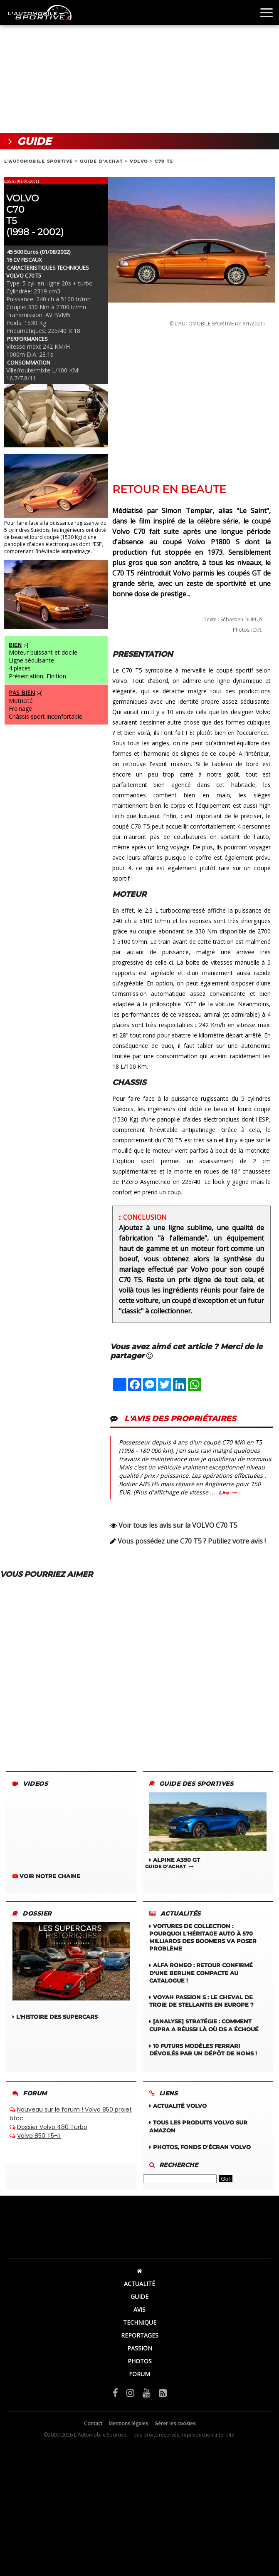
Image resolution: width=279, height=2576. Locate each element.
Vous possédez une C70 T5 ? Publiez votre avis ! (192, 1541)
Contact (93, 2423)
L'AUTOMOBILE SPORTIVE (38, 161)
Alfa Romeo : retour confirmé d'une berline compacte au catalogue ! (201, 1972)
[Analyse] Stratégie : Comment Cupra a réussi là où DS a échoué (204, 2025)
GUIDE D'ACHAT (101, 161)
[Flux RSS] (163, 2392)
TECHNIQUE (139, 2322)
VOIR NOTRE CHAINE (46, 1876)
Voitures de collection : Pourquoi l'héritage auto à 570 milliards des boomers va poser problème (203, 1937)
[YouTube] (147, 2392)
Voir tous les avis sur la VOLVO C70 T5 (178, 1525)
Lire (224, 1493)
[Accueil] (139, 2271)
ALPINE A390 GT (208, 1827)
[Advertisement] (139, 66)
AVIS (139, 2309)
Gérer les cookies (174, 2423)
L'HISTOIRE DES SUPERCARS (71, 1971)
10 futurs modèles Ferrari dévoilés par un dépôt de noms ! (203, 2049)
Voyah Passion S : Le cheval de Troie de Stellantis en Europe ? (201, 2001)
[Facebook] (115, 2392)
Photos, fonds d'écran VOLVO (200, 2147)
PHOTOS (140, 2361)
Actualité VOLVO (178, 2105)
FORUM (139, 2374)
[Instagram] (130, 2392)
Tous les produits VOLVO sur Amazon (198, 2126)
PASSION (139, 2348)
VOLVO (139, 161)
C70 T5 (164, 161)
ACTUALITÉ (139, 2284)
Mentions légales (128, 2423)
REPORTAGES (139, 2335)
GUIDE (139, 2297)
